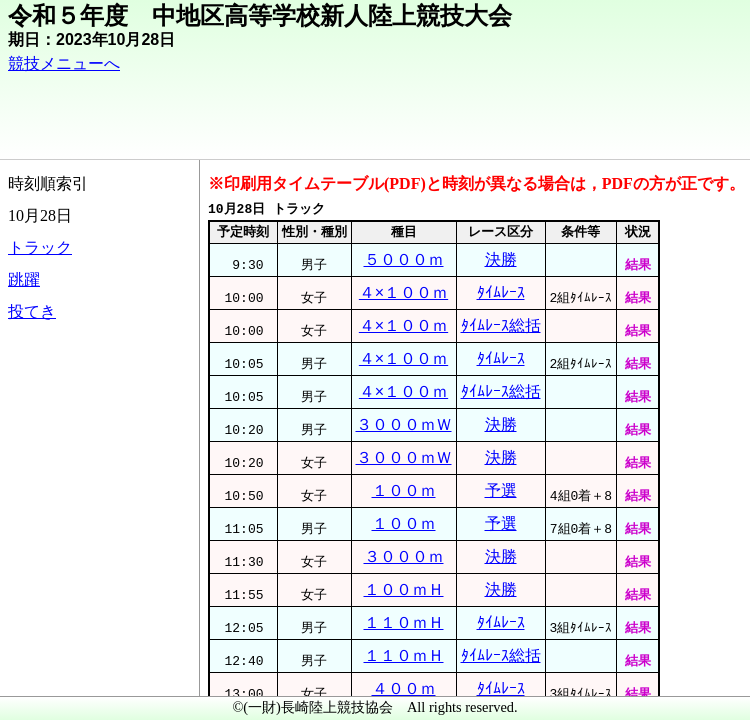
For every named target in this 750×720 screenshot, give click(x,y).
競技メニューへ (64, 63)
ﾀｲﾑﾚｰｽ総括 (501, 325)
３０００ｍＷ (404, 424)
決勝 (501, 259)
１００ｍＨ (404, 589)
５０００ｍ (404, 259)
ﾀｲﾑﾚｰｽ (501, 292)
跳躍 (24, 279)
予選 (501, 490)
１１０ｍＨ (404, 622)
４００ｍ (404, 688)
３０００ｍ (404, 556)
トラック (40, 247)
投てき (32, 311)
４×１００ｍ (403, 292)
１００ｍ (404, 490)
